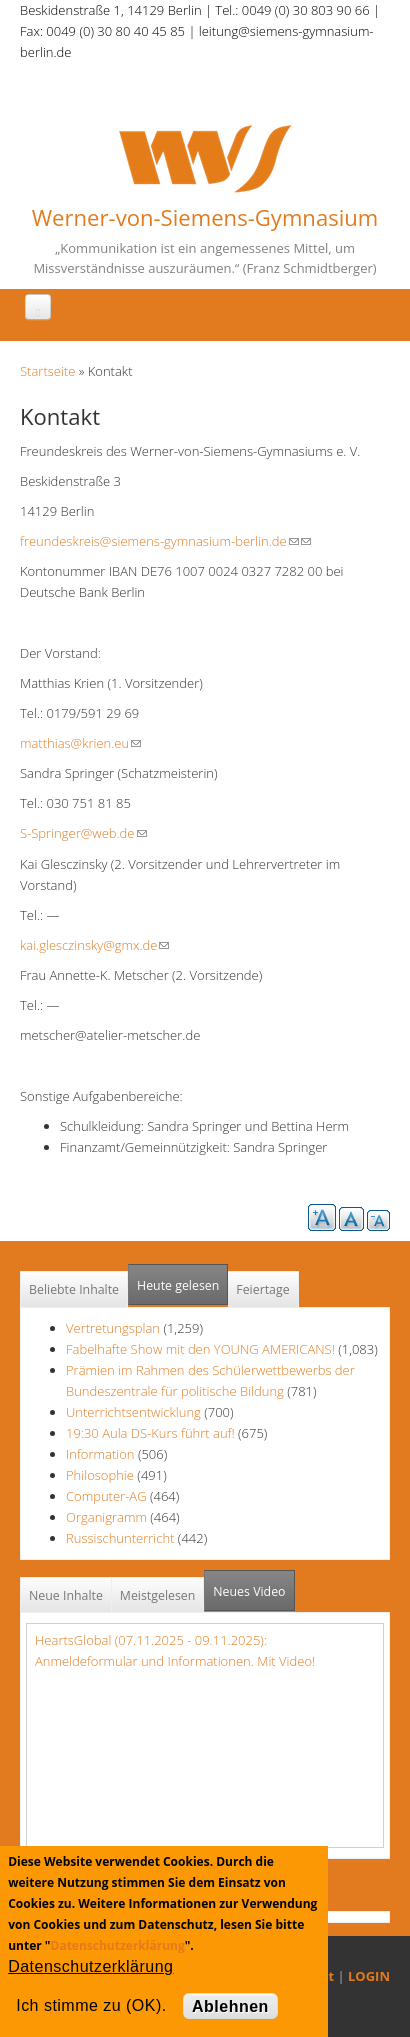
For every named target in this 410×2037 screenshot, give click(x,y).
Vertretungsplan (113, 1328)
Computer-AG (106, 1496)
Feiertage (262, 1289)
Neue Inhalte (66, 1595)
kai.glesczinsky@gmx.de (94, 945)
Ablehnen (230, 2006)
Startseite (47, 371)
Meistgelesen (158, 1595)
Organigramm (106, 1517)
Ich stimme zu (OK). (91, 2005)
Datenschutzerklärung (118, 1945)
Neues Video (249, 1591)
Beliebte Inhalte (74, 1289)
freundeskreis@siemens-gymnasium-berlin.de (159, 541)
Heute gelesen (178, 1285)
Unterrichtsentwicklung (135, 1412)
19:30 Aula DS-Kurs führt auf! (150, 1433)
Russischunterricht (120, 1538)
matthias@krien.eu (80, 743)
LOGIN (369, 1976)
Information (100, 1454)
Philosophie (100, 1475)
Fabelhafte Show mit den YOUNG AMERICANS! (200, 1349)
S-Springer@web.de (83, 833)
